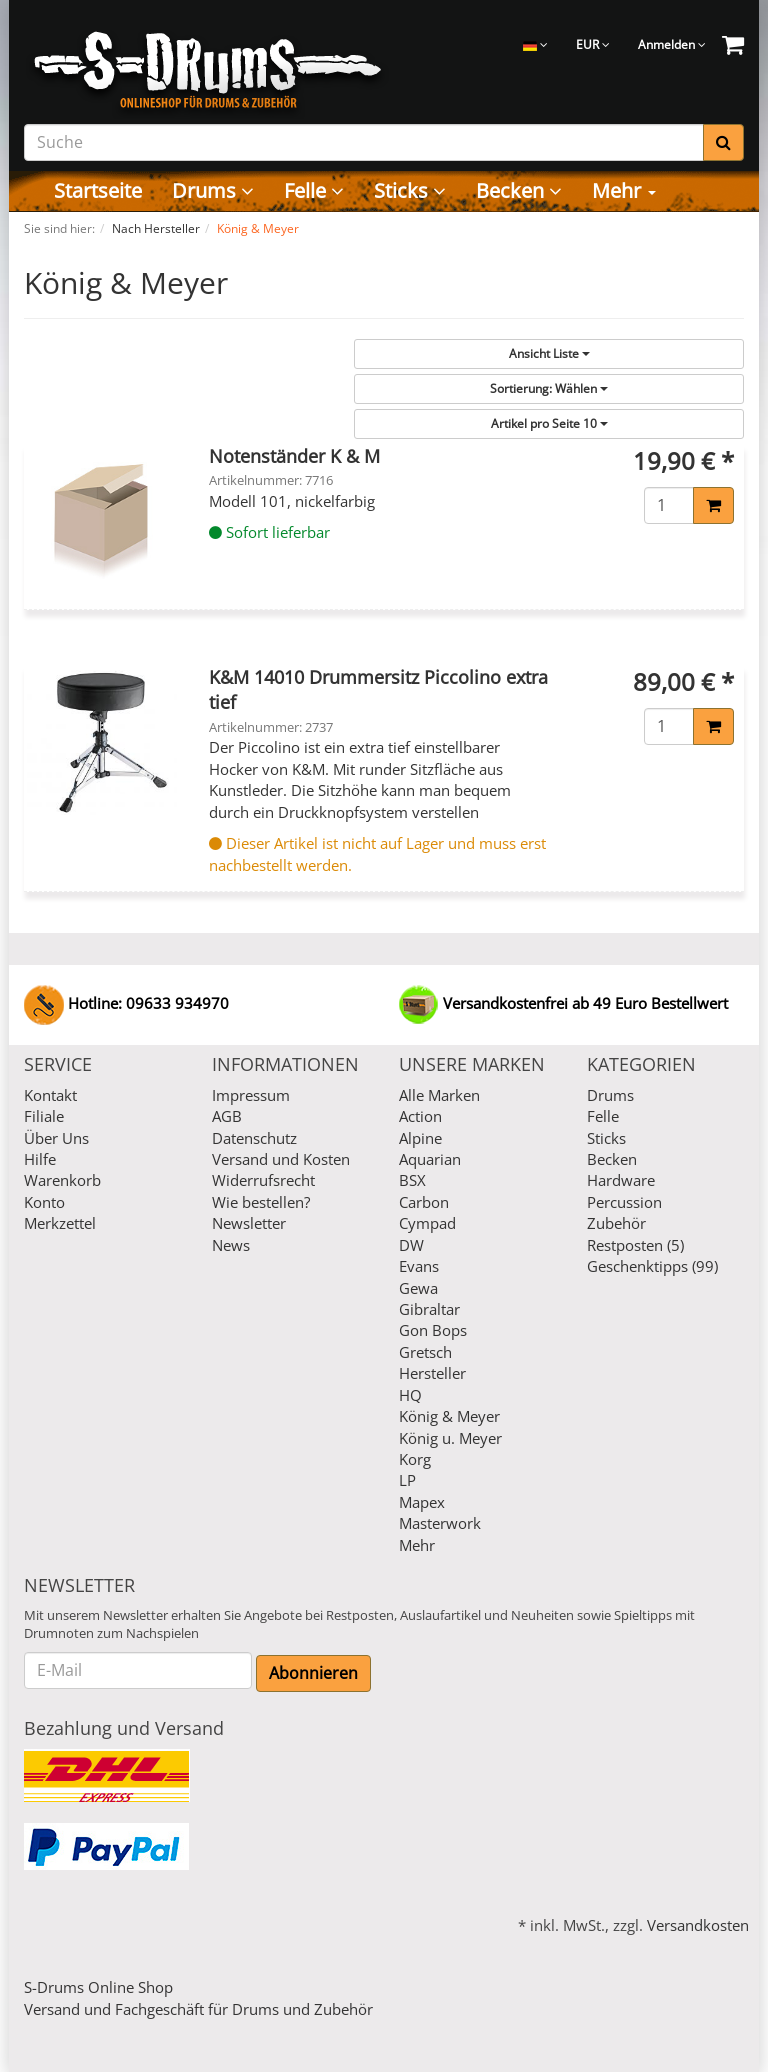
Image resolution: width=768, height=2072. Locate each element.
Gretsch (425, 1352)
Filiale (44, 1116)
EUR (593, 44)
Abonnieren (313, 1673)
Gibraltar (429, 1309)
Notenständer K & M (294, 456)
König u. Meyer (450, 1438)
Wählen (549, 388)
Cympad (427, 1223)
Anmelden (672, 44)
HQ (410, 1395)
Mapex (422, 1502)
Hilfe (40, 1159)
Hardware (621, 1180)
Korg (415, 1459)
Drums (213, 190)
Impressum (251, 1095)
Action (420, 1116)
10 (549, 423)
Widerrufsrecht (263, 1180)
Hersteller (432, 1373)
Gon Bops (433, 1330)
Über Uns (56, 1138)
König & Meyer (449, 1416)
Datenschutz (254, 1138)
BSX (412, 1180)
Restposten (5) (635, 1245)
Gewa (418, 1288)
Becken (519, 190)
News (231, 1245)
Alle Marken (439, 1095)
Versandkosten (698, 1925)
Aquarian (430, 1159)
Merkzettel (60, 1223)
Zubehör (616, 1223)
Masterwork (440, 1523)
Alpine (420, 1138)
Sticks (410, 190)
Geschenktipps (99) (652, 1266)
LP (407, 1480)
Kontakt (50, 1095)
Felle (314, 190)
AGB (227, 1116)
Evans (419, 1266)
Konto (44, 1202)
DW (411, 1245)
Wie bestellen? (261, 1202)
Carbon (424, 1202)
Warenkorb (62, 1180)
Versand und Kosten (281, 1159)
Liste (549, 353)
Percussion (624, 1202)
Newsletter (249, 1223)
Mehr (624, 190)
